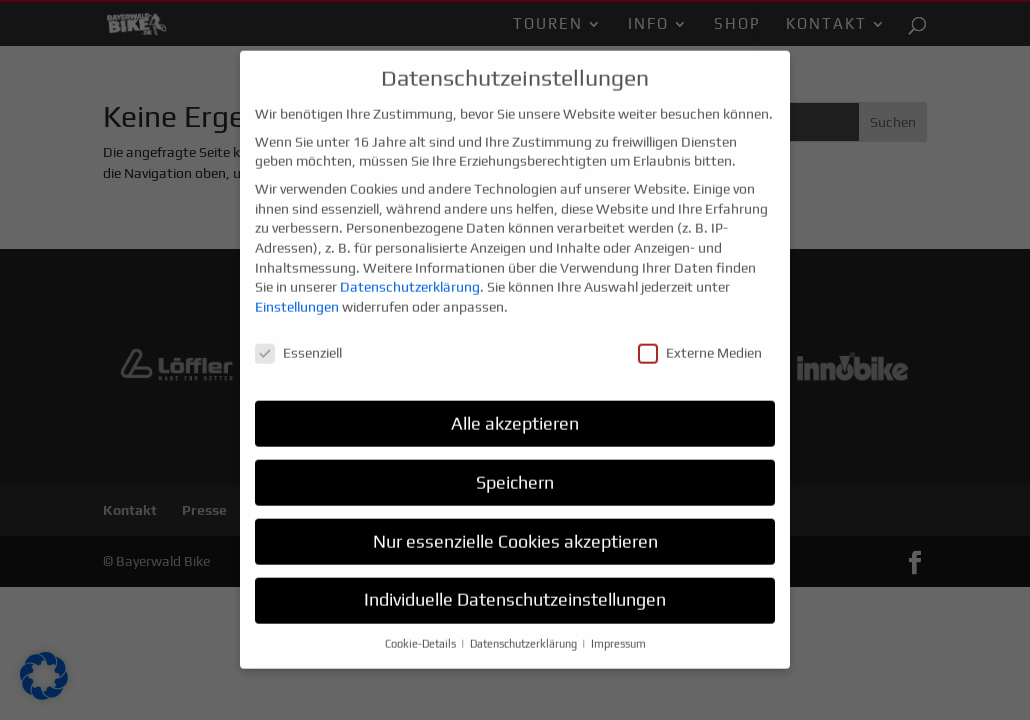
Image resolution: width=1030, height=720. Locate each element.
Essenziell (298, 342)
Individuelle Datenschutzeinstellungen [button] (515, 590)
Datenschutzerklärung (410, 277)
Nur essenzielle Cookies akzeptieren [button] (515, 531)
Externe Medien (700, 342)
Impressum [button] (618, 634)
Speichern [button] (515, 472)
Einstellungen (297, 297)
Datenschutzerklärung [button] (525, 634)
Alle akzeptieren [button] (515, 413)
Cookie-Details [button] (422, 634)
